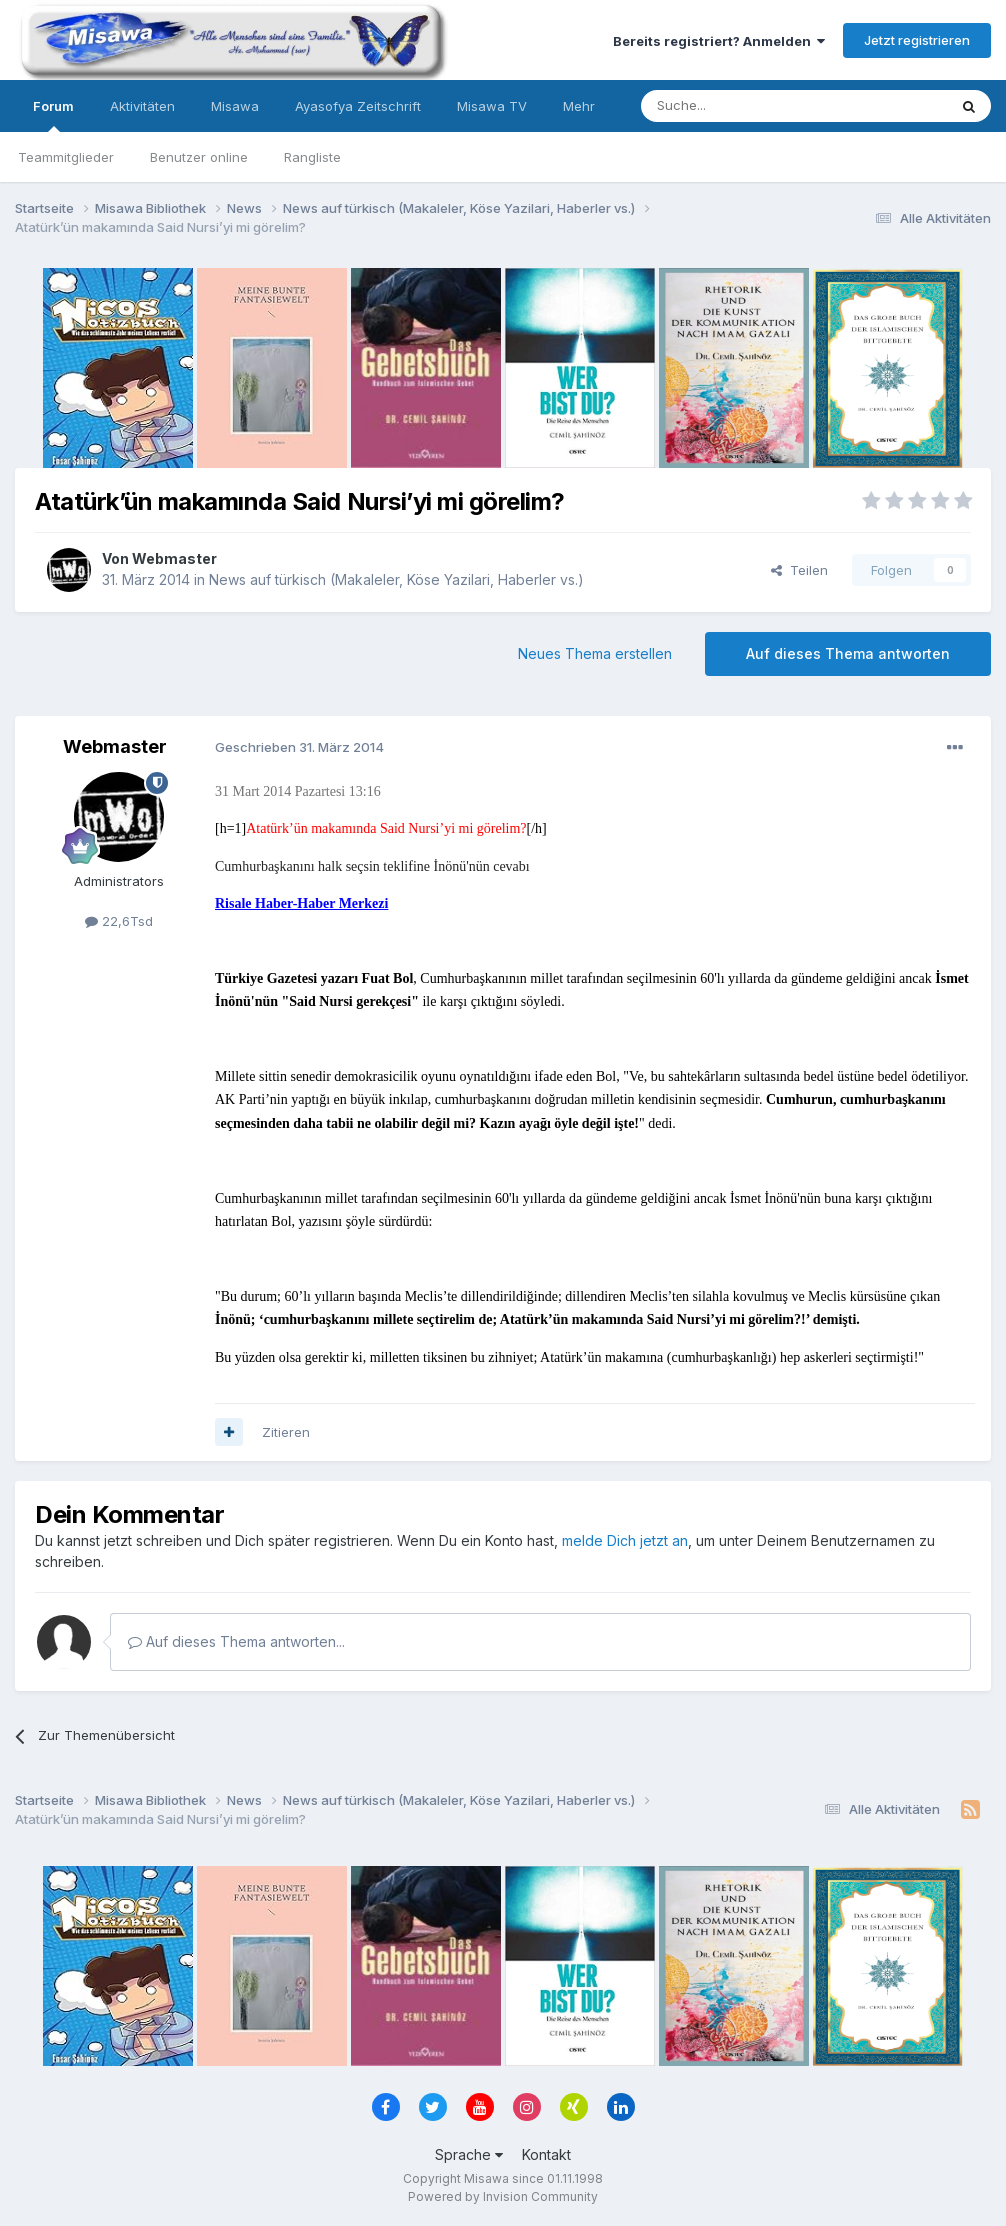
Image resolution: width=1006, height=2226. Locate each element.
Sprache (469, 2154)
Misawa (235, 106)
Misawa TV (492, 106)
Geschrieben (299, 747)
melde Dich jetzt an (625, 1540)
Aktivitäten (142, 106)
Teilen (799, 570)
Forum (53, 115)
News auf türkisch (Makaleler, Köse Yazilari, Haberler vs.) (396, 579)
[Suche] (731, 106)
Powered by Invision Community (503, 2196)
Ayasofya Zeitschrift (358, 106)
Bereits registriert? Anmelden (719, 41)
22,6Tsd (119, 921)
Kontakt (546, 2154)
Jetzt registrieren (917, 40)
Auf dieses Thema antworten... (236, 1641)
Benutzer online (199, 157)
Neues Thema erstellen (595, 653)
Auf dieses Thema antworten (848, 653)
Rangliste (312, 157)
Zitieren (286, 1432)
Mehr (579, 106)
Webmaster (174, 558)
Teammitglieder (66, 157)
